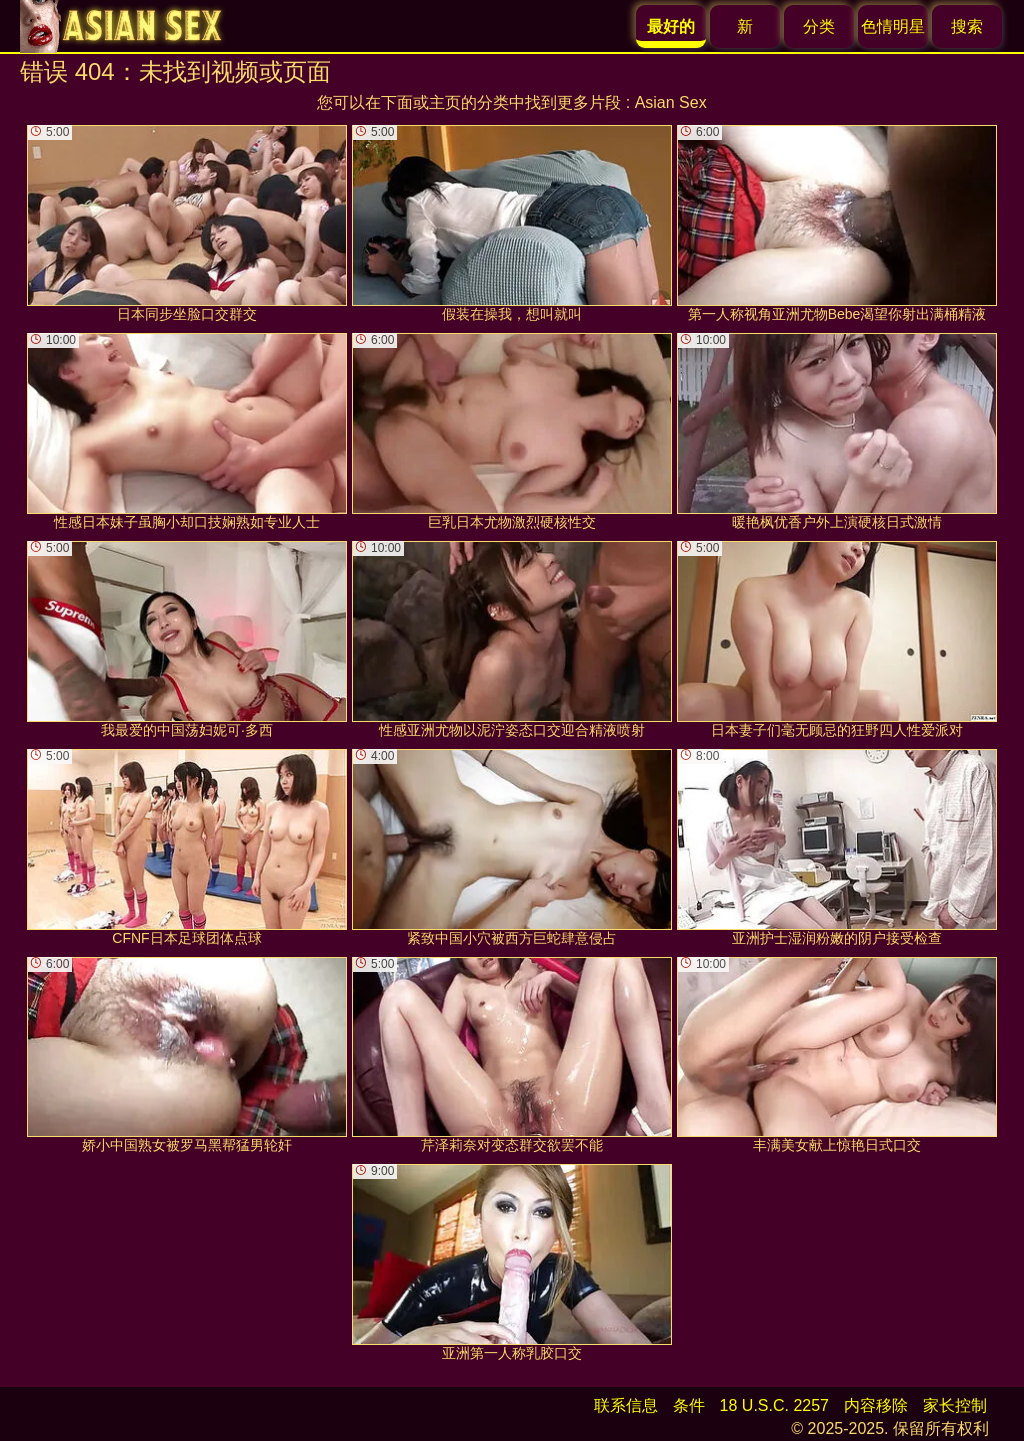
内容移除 (876, 1405)
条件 (689, 1405)
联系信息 (626, 1405)
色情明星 (893, 26)
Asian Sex (671, 102)
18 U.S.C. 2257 (774, 1405)
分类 (819, 26)
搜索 (967, 26)
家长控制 (955, 1405)
